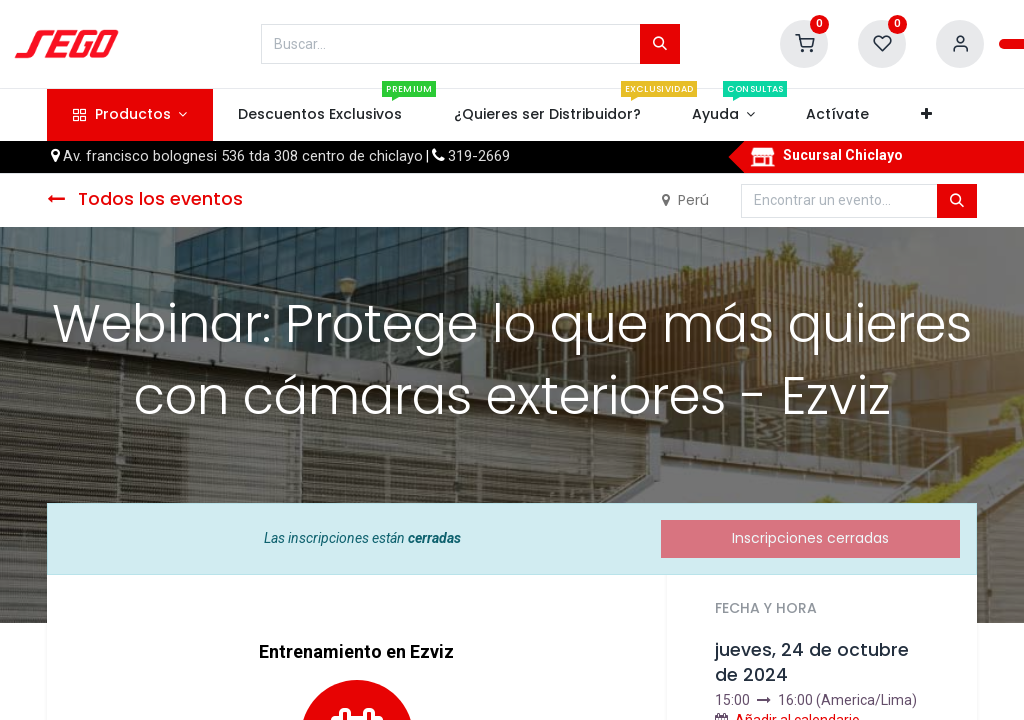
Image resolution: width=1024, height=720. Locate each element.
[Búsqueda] (660, 44)
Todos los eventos (145, 199)
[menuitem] (320, 115)
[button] (926, 115)
